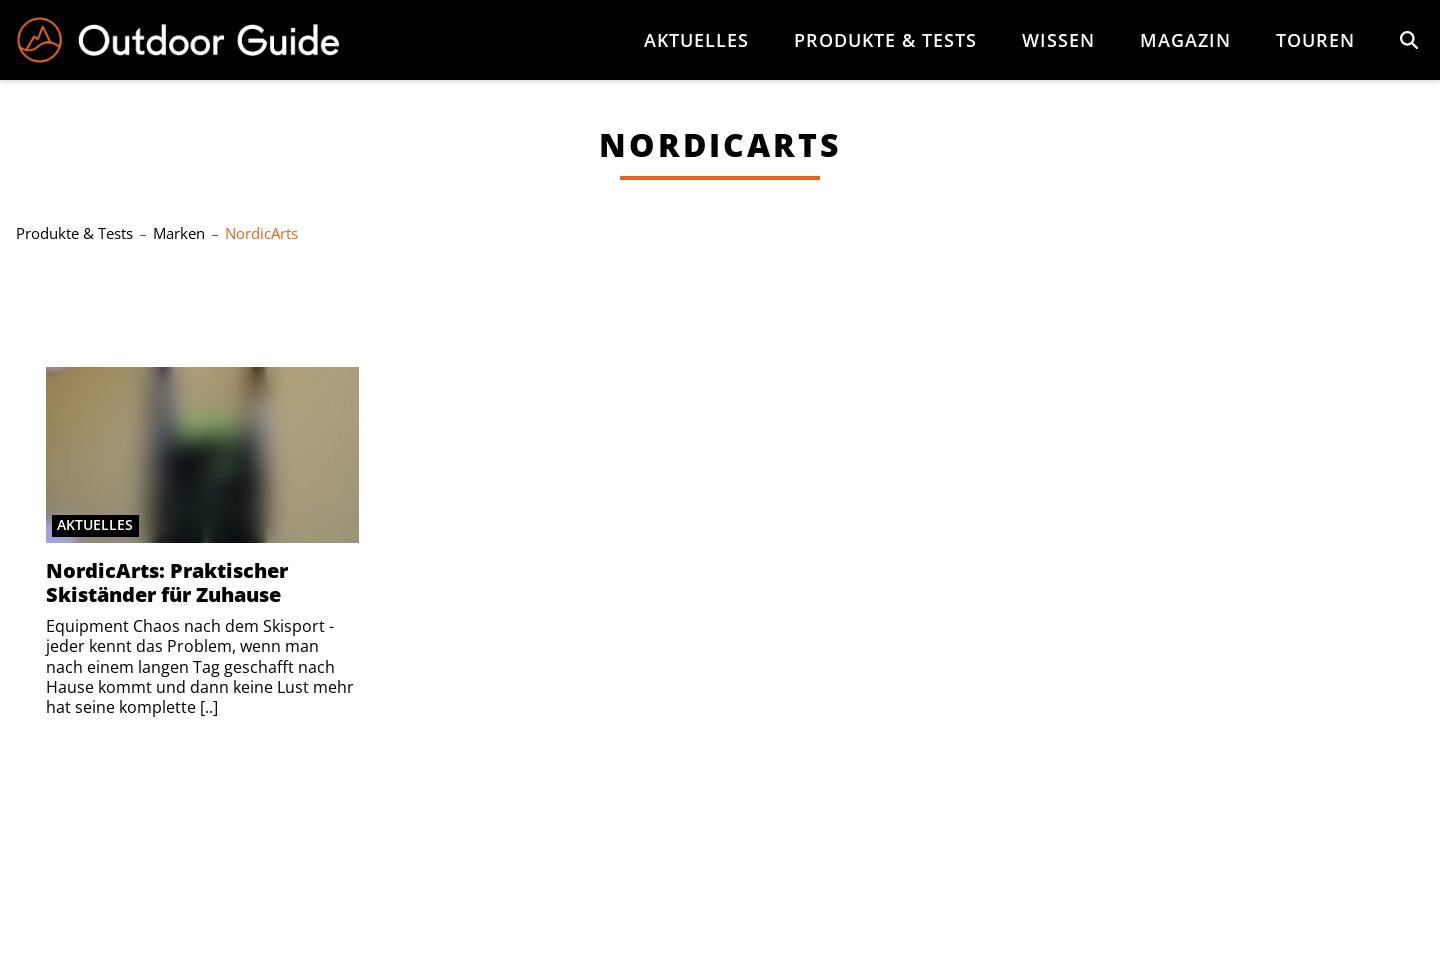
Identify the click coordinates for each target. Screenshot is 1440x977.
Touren (1315, 40)
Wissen (1058, 40)
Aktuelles (696, 40)
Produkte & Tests (885, 40)
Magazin (1185, 40)
